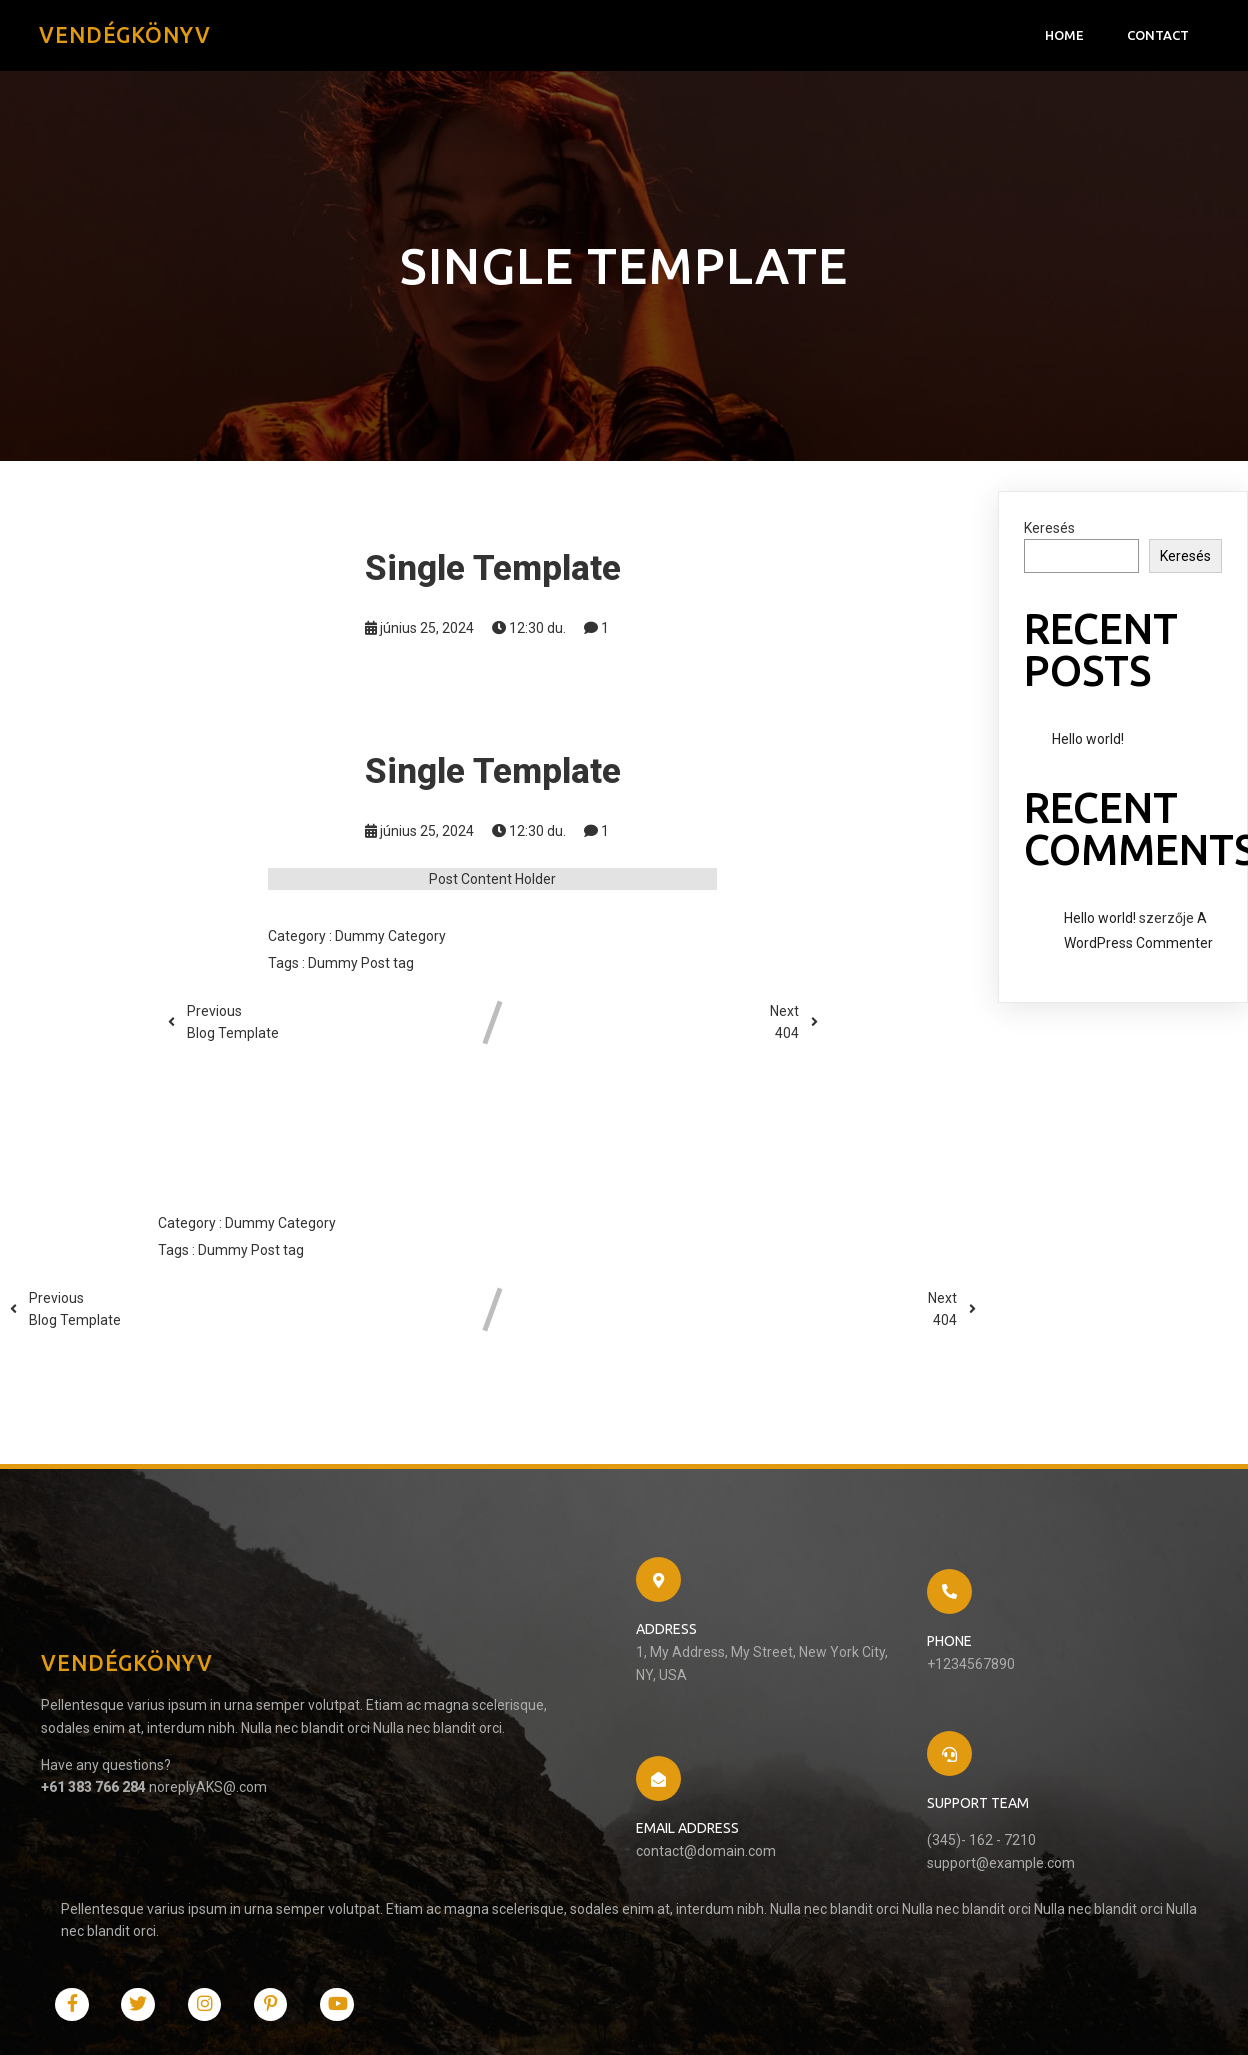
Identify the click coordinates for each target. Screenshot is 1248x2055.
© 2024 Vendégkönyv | (122, 2020)
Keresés (1049, 533)
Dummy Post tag (361, 968)
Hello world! (1088, 744)
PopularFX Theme (252, 2020)
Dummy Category (390, 941)
